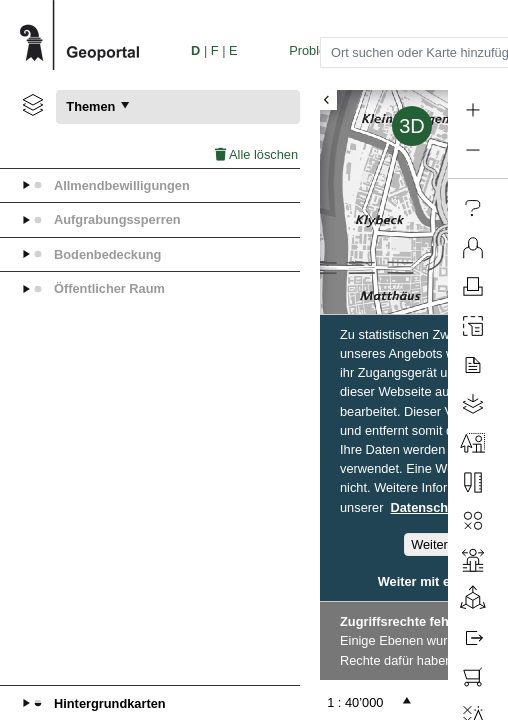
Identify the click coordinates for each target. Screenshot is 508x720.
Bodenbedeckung (107, 254)
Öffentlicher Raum (109, 288)
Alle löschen (256, 154)
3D (412, 126)
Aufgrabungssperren (117, 219)
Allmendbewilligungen (122, 185)
